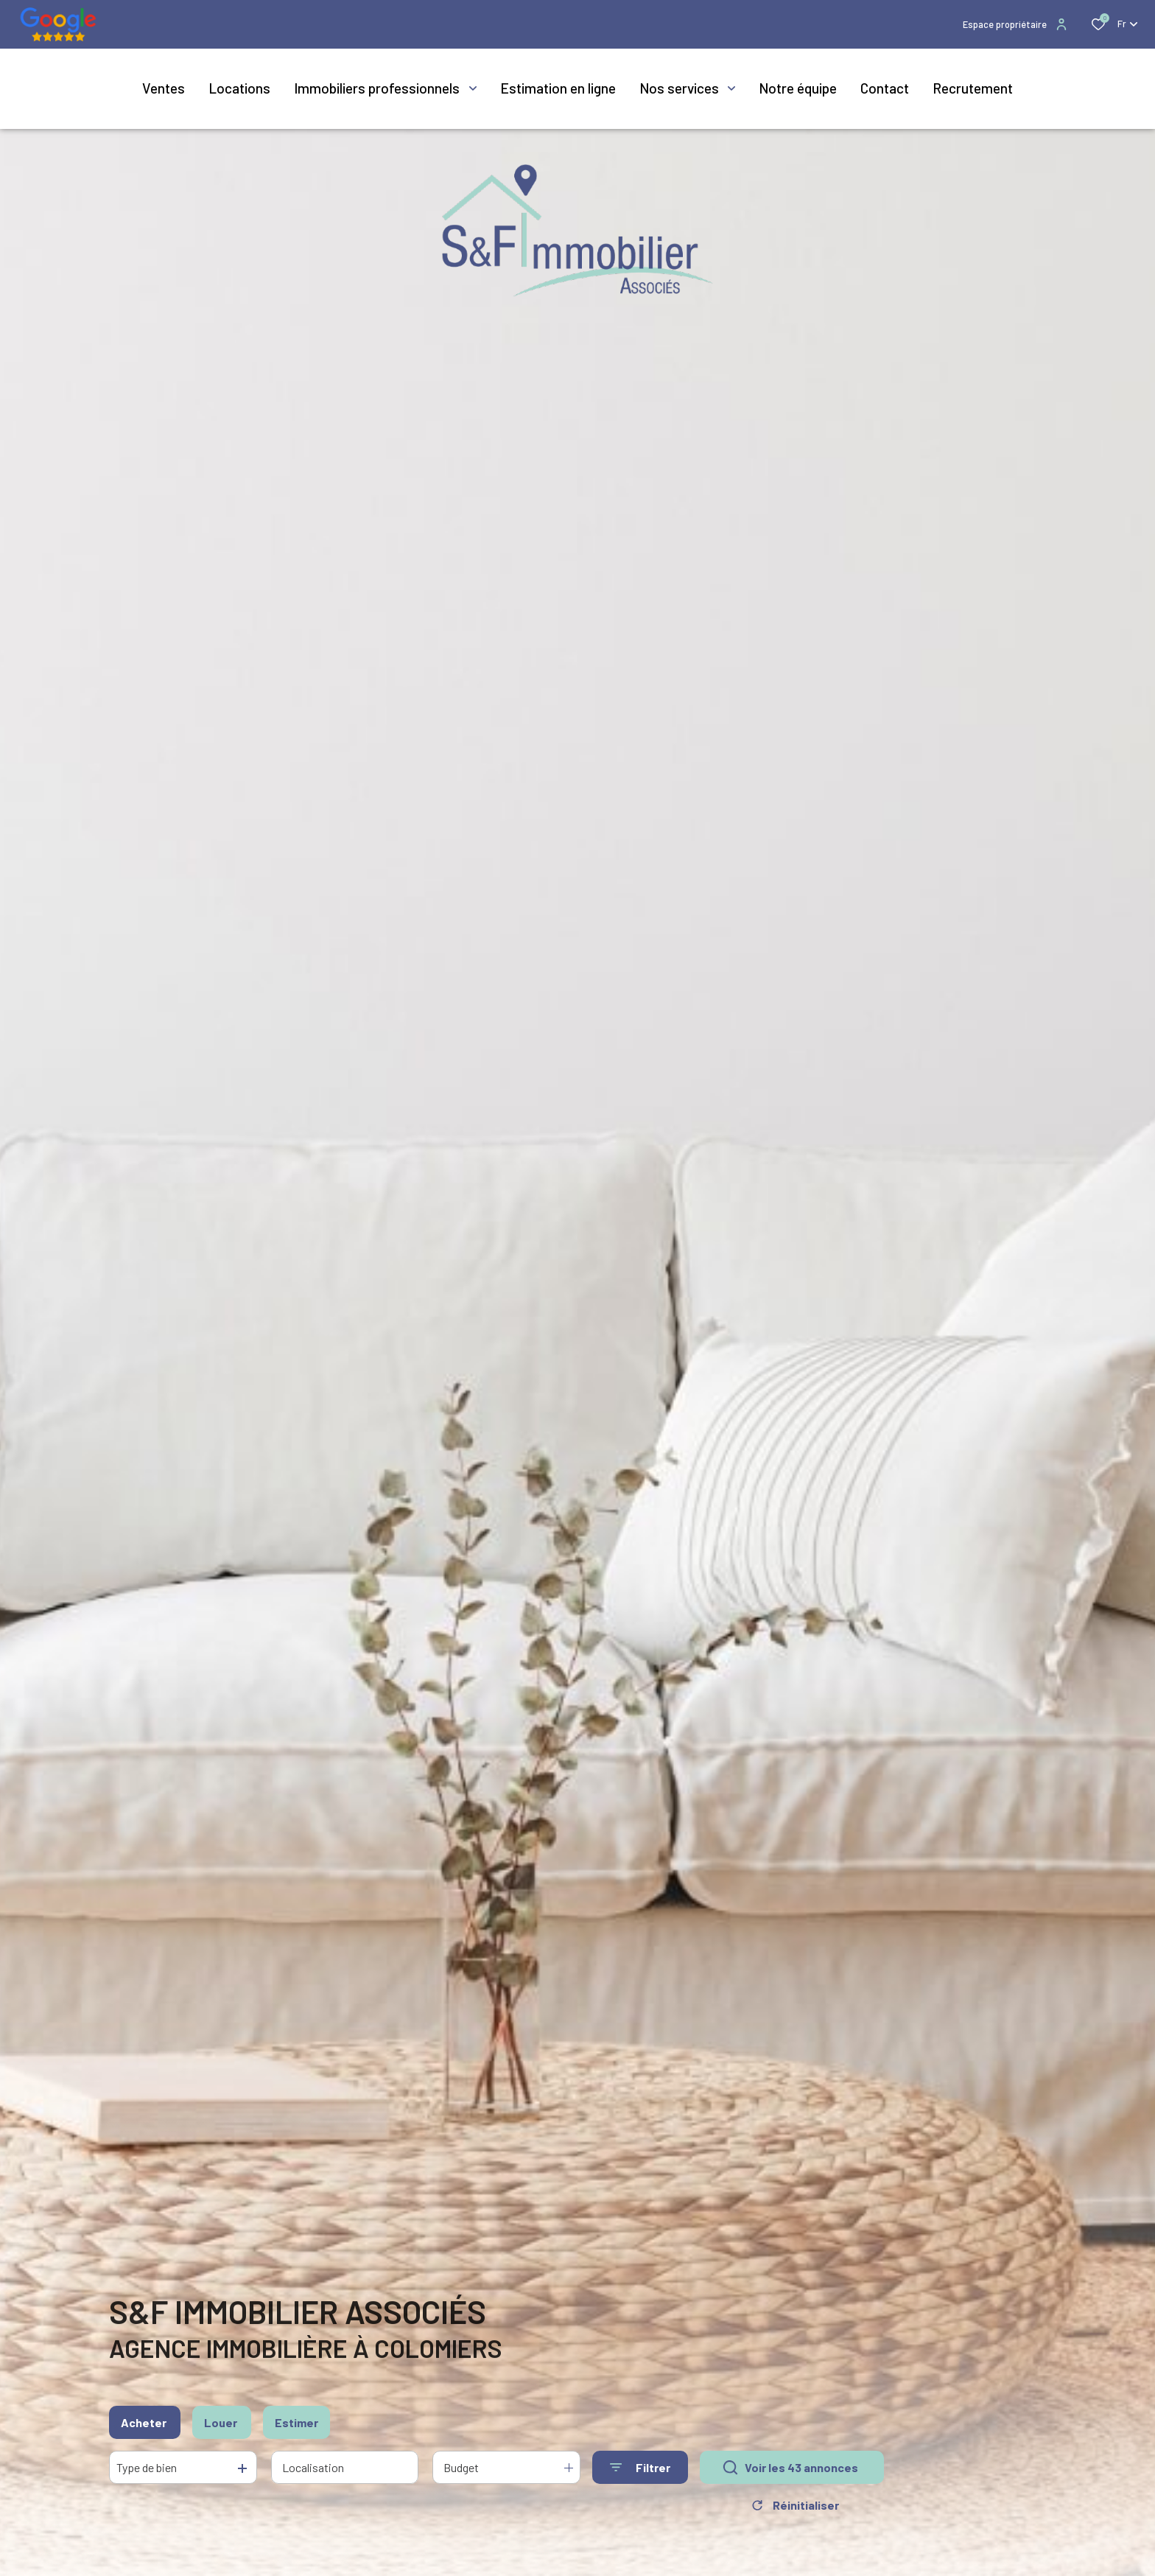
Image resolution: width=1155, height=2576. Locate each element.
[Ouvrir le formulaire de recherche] (640, 2468)
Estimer (296, 2424)
